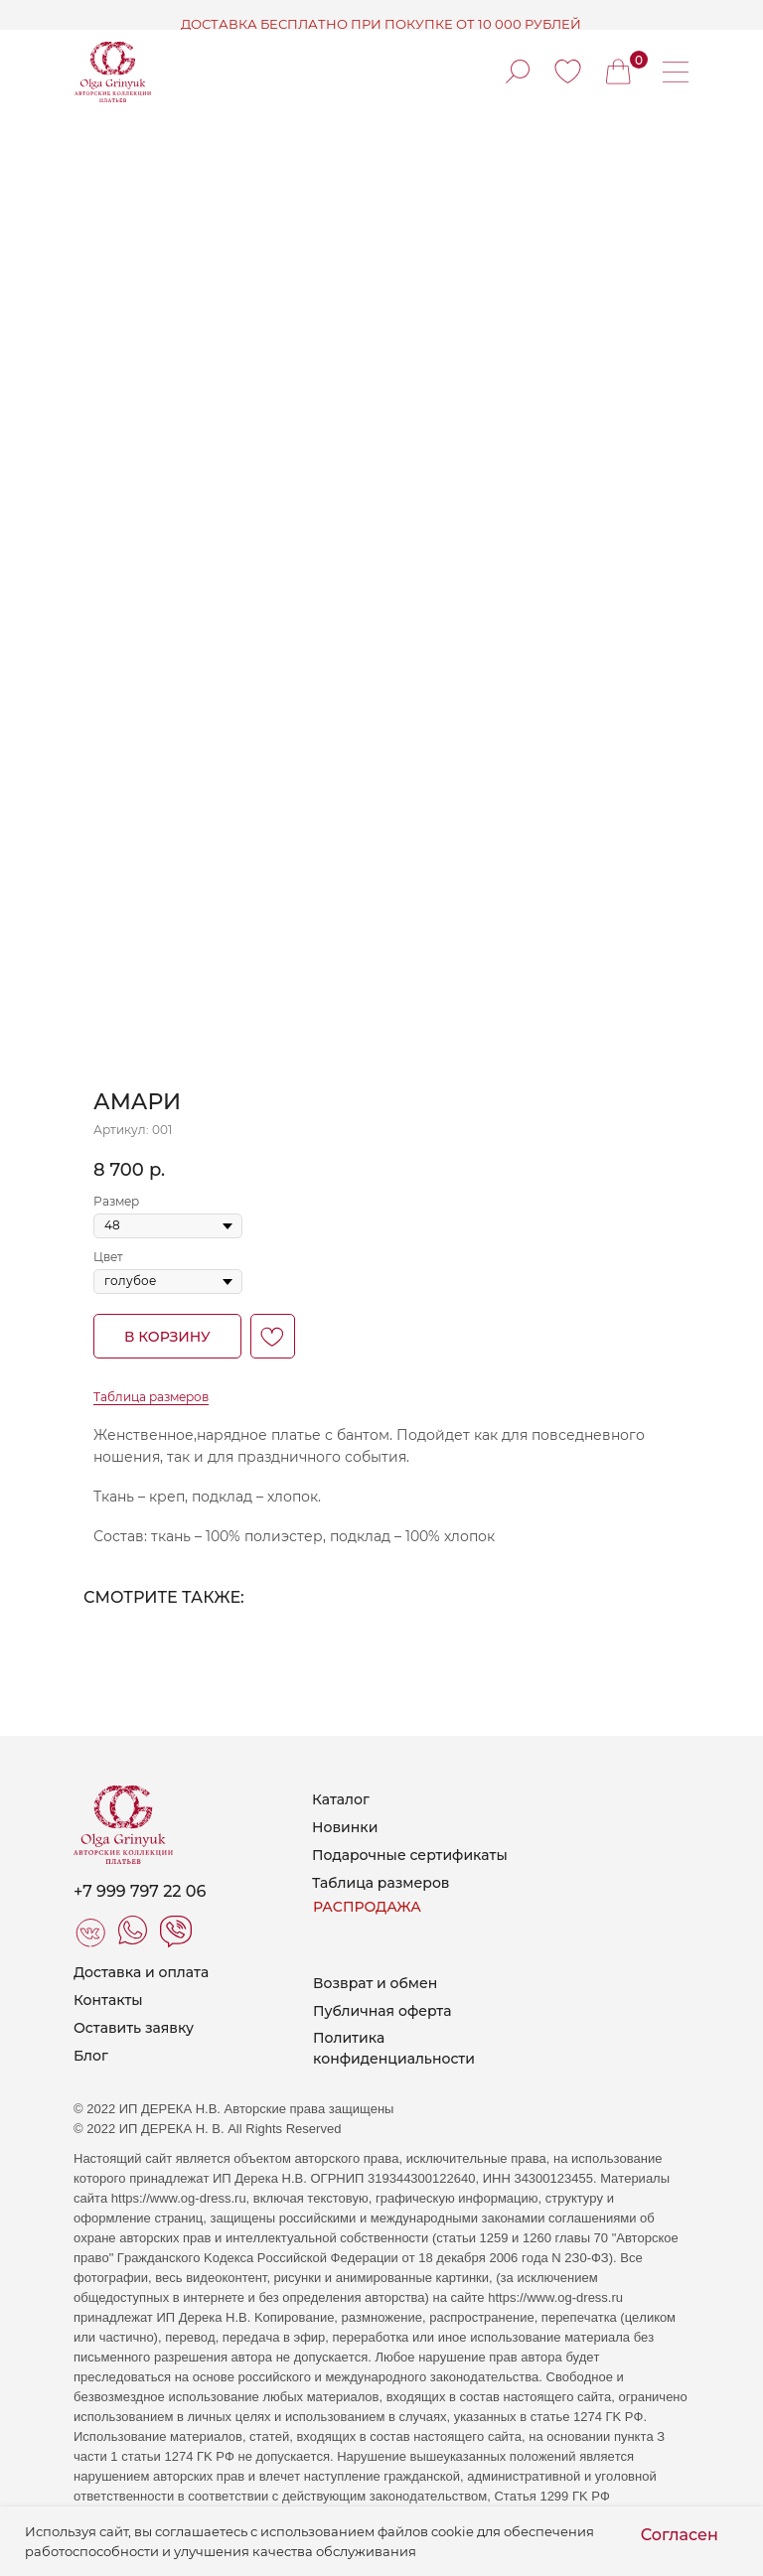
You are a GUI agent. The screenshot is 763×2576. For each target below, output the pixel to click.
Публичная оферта (382, 2011)
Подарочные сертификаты (410, 1855)
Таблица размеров (151, 1396)
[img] (567, 71)
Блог (91, 2056)
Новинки (345, 1827)
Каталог (341, 1799)
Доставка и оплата (141, 1972)
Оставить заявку (134, 2028)
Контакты (108, 2000)
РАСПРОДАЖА (367, 1907)
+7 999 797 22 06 (140, 1891)
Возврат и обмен (375, 1983)
